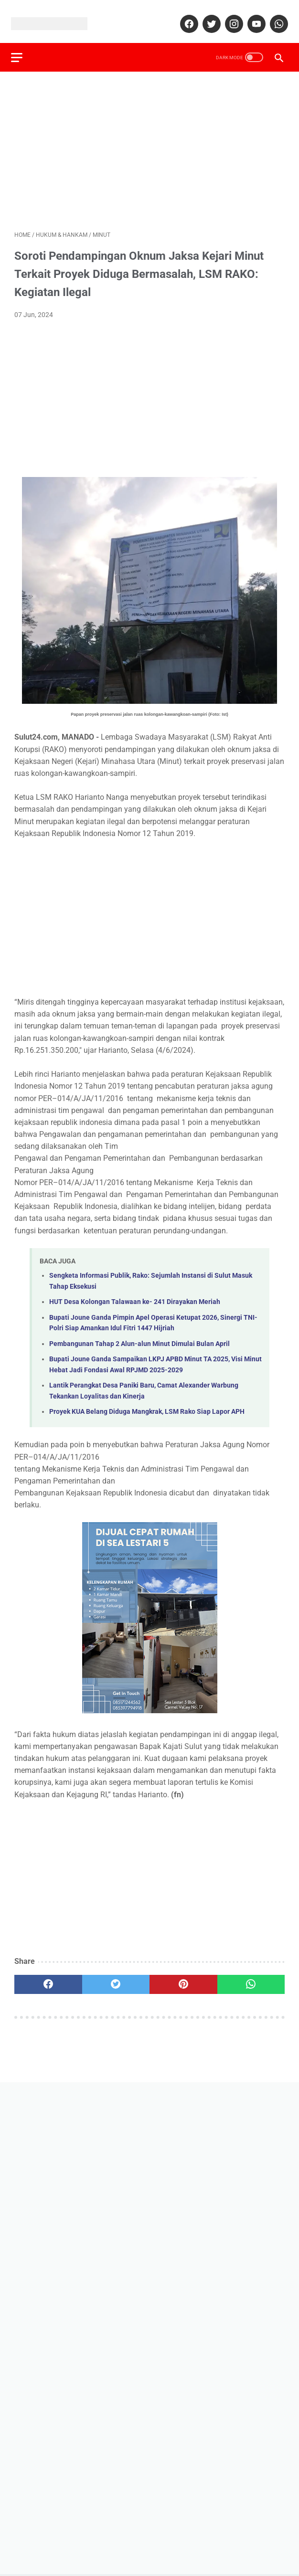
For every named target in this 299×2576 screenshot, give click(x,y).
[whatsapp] (274, 15)
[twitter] (207, 15)
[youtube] (252, 15)
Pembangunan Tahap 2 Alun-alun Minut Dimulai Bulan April (139, 1335)
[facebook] (184, 15)
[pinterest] (183, 1976)
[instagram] (229, 15)
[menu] (20, 46)
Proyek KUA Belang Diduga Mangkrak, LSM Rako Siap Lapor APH (147, 1403)
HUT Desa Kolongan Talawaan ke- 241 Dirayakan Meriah (134, 1294)
